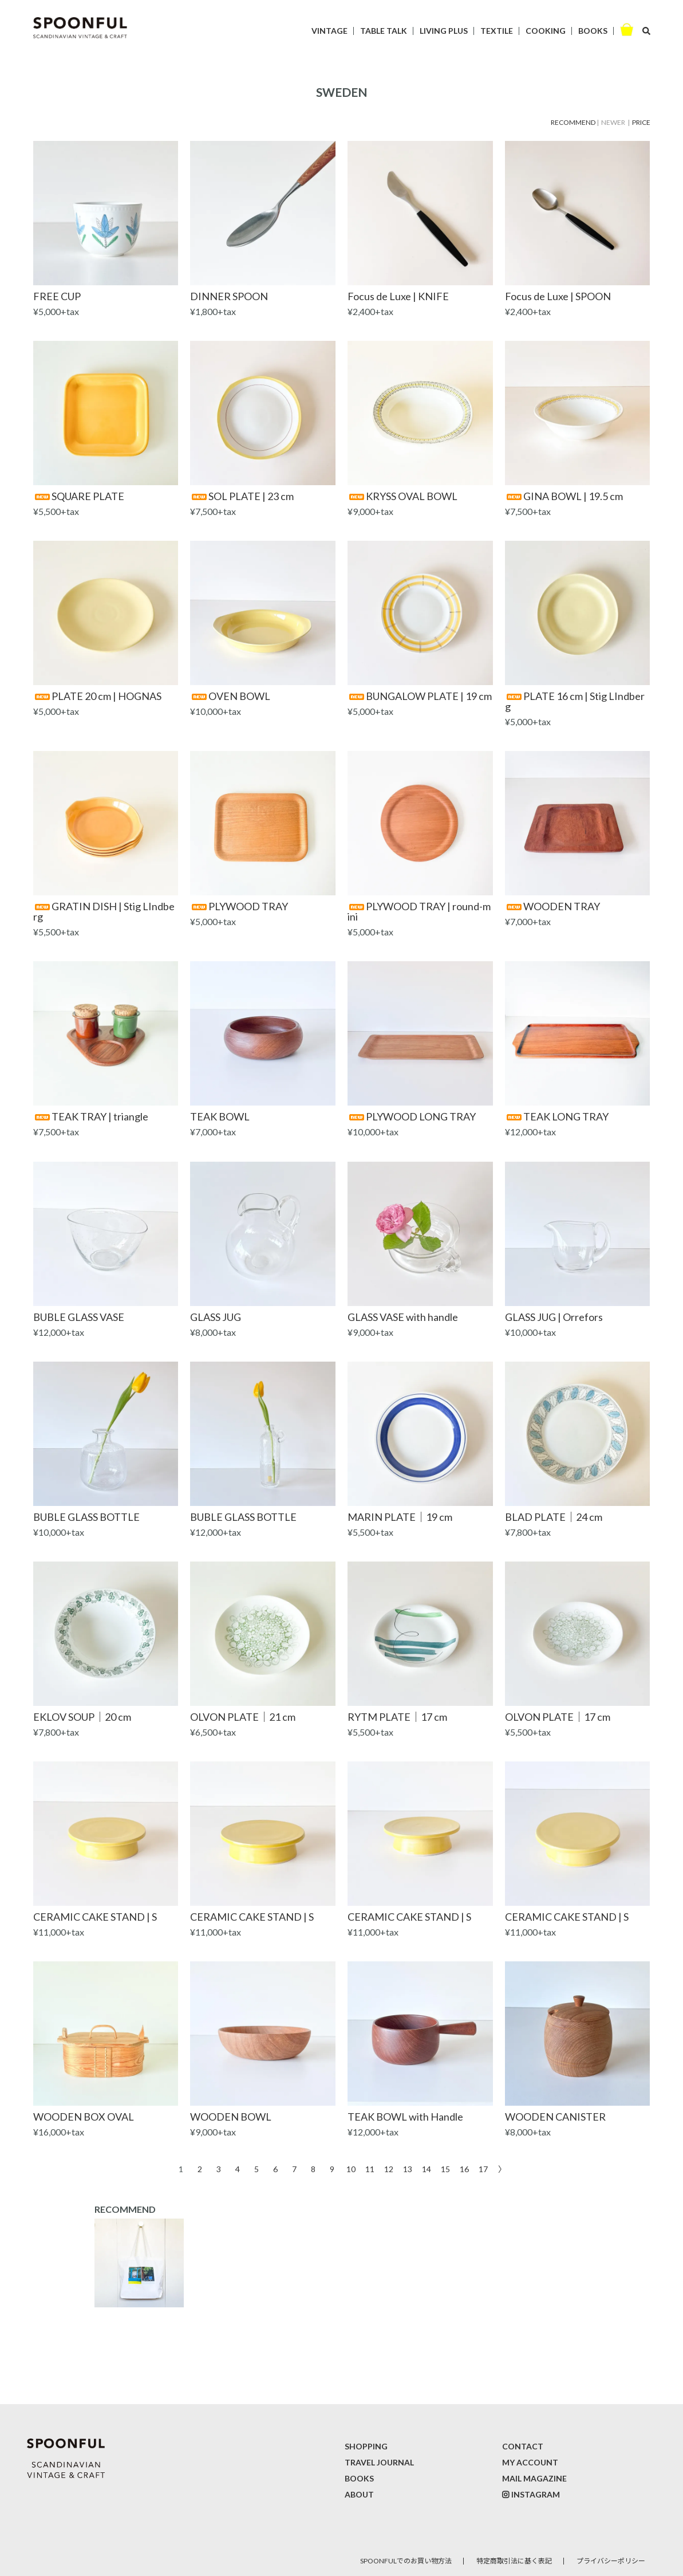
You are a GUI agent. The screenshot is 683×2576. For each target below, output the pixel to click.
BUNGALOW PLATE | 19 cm (420, 696)
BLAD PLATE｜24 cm (553, 1517)
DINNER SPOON (229, 296)
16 (464, 2168)
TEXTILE (496, 31)
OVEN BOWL (230, 696)
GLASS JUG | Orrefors (554, 1317)
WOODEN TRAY (552, 906)
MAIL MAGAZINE (534, 2478)
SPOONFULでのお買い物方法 (406, 2561)
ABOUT (359, 2494)
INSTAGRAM (535, 2494)
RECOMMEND (573, 122)
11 (369, 2168)
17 (483, 2168)
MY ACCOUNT (530, 2462)
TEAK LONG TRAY (557, 1116)
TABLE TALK (383, 31)
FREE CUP (57, 296)
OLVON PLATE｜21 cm (242, 1716)
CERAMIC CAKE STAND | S (95, 1916)
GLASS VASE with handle (403, 1317)
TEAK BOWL (220, 1116)
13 (407, 2168)
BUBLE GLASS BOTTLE (86, 1517)
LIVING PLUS (444, 31)
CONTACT (522, 2446)
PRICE (641, 122)
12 (388, 2168)
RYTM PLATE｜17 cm (397, 1716)
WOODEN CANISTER (555, 2116)
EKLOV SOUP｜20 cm (82, 1716)
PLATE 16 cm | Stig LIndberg (575, 701)
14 (426, 2168)
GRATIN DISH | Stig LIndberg (104, 911)
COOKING (546, 31)
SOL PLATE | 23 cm (242, 496)
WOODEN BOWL (230, 2116)
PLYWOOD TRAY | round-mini (419, 911)
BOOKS (592, 31)
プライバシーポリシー (611, 2561)
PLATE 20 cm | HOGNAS (97, 696)
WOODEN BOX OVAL (83, 2116)
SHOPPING (366, 2446)
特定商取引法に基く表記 (514, 2561)
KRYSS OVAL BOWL (402, 496)
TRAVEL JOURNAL (379, 2462)
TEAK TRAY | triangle (90, 1116)
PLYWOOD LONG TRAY (412, 1116)
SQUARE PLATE (78, 496)
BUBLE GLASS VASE (78, 1317)
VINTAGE (329, 31)
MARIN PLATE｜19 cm (400, 1517)
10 (351, 2168)
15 (445, 2168)
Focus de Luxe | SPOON (558, 296)
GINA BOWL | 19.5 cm (564, 496)
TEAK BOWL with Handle (405, 2116)
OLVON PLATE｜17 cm (557, 1716)
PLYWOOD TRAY (239, 906)
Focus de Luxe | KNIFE (398, 296)
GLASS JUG (215, 1317)
